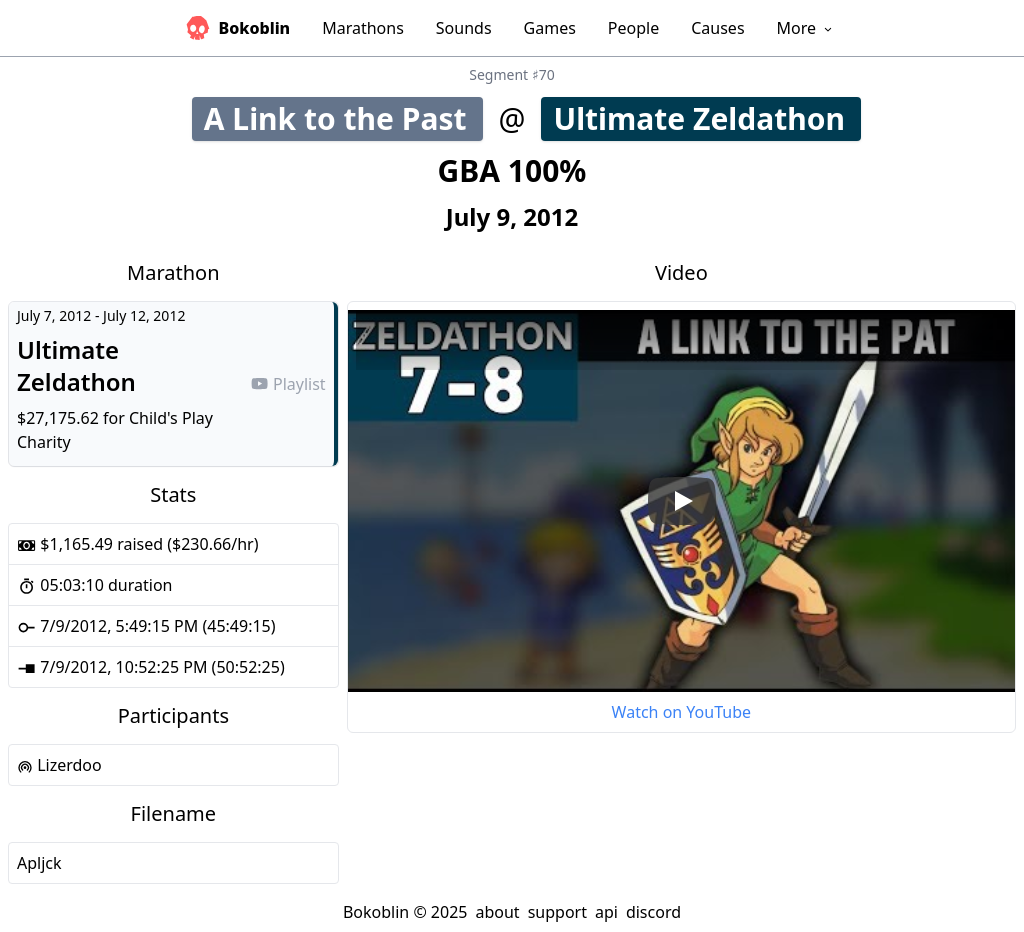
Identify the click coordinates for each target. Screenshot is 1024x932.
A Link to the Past (342, 118)
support (557, 912)
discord (653, 912)
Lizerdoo (59, 765)
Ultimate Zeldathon (705, 118)
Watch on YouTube (681, 712)
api (606, 912)
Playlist (288, 384)
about (497, 912)
